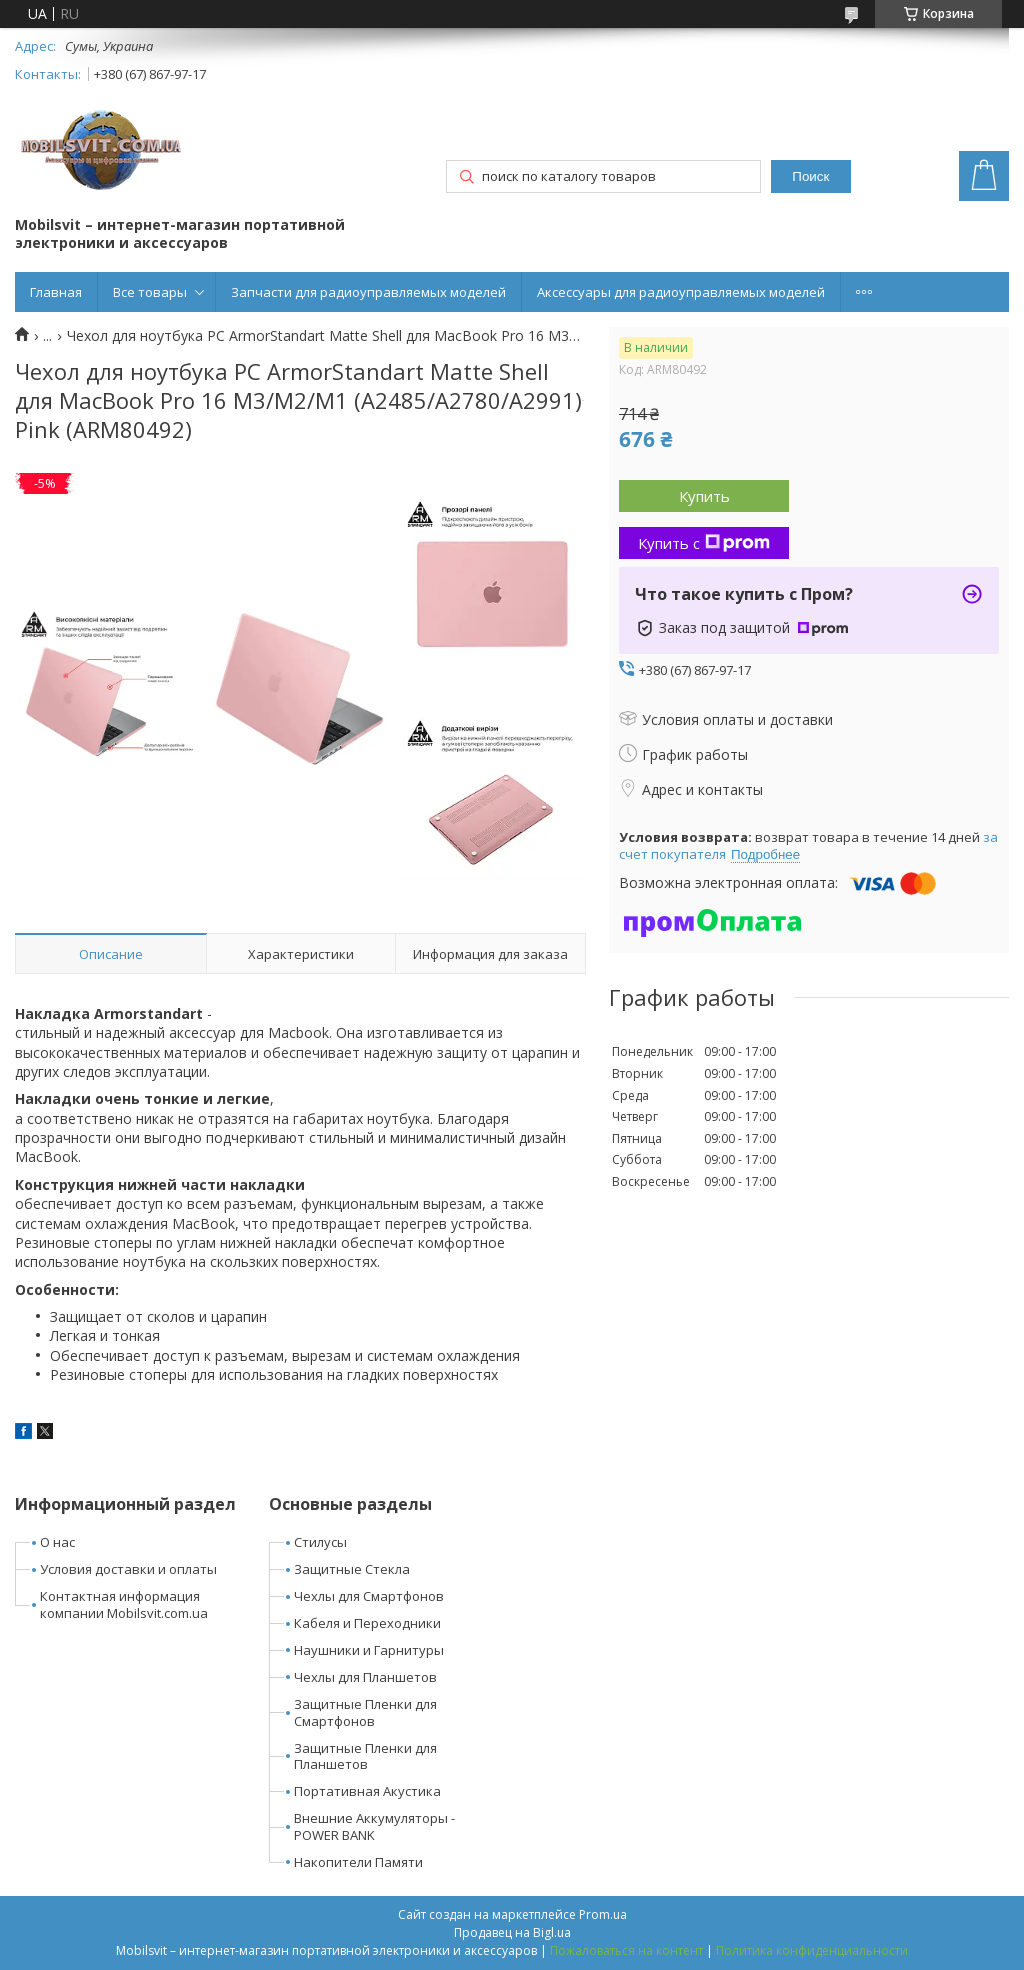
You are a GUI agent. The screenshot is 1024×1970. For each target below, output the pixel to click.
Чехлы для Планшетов (365, 1677)
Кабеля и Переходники (367, 1623)
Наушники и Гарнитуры (369, 1650)
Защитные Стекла (352, 1569)
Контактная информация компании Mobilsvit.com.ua (124, 1604)
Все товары (150, 292)
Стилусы (320, 1542)
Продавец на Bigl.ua (512, 1932)
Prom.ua (603, 1914)
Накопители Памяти (358, 1862)
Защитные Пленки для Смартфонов (365, 1712)
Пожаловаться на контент (626, 1950)
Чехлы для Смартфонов (369, 1596)
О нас (57, 1542)
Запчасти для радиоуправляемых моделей (368, 292)
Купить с (704, 543)
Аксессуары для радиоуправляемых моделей (681, 292)
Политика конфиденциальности (812, 1950)
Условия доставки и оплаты (128, 1569)
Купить (704, 496)
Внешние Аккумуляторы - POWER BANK (374, 1826)
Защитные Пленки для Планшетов (365, 1756)
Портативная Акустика (367, 1791)
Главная (56, 292)
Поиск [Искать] (810, 176)
